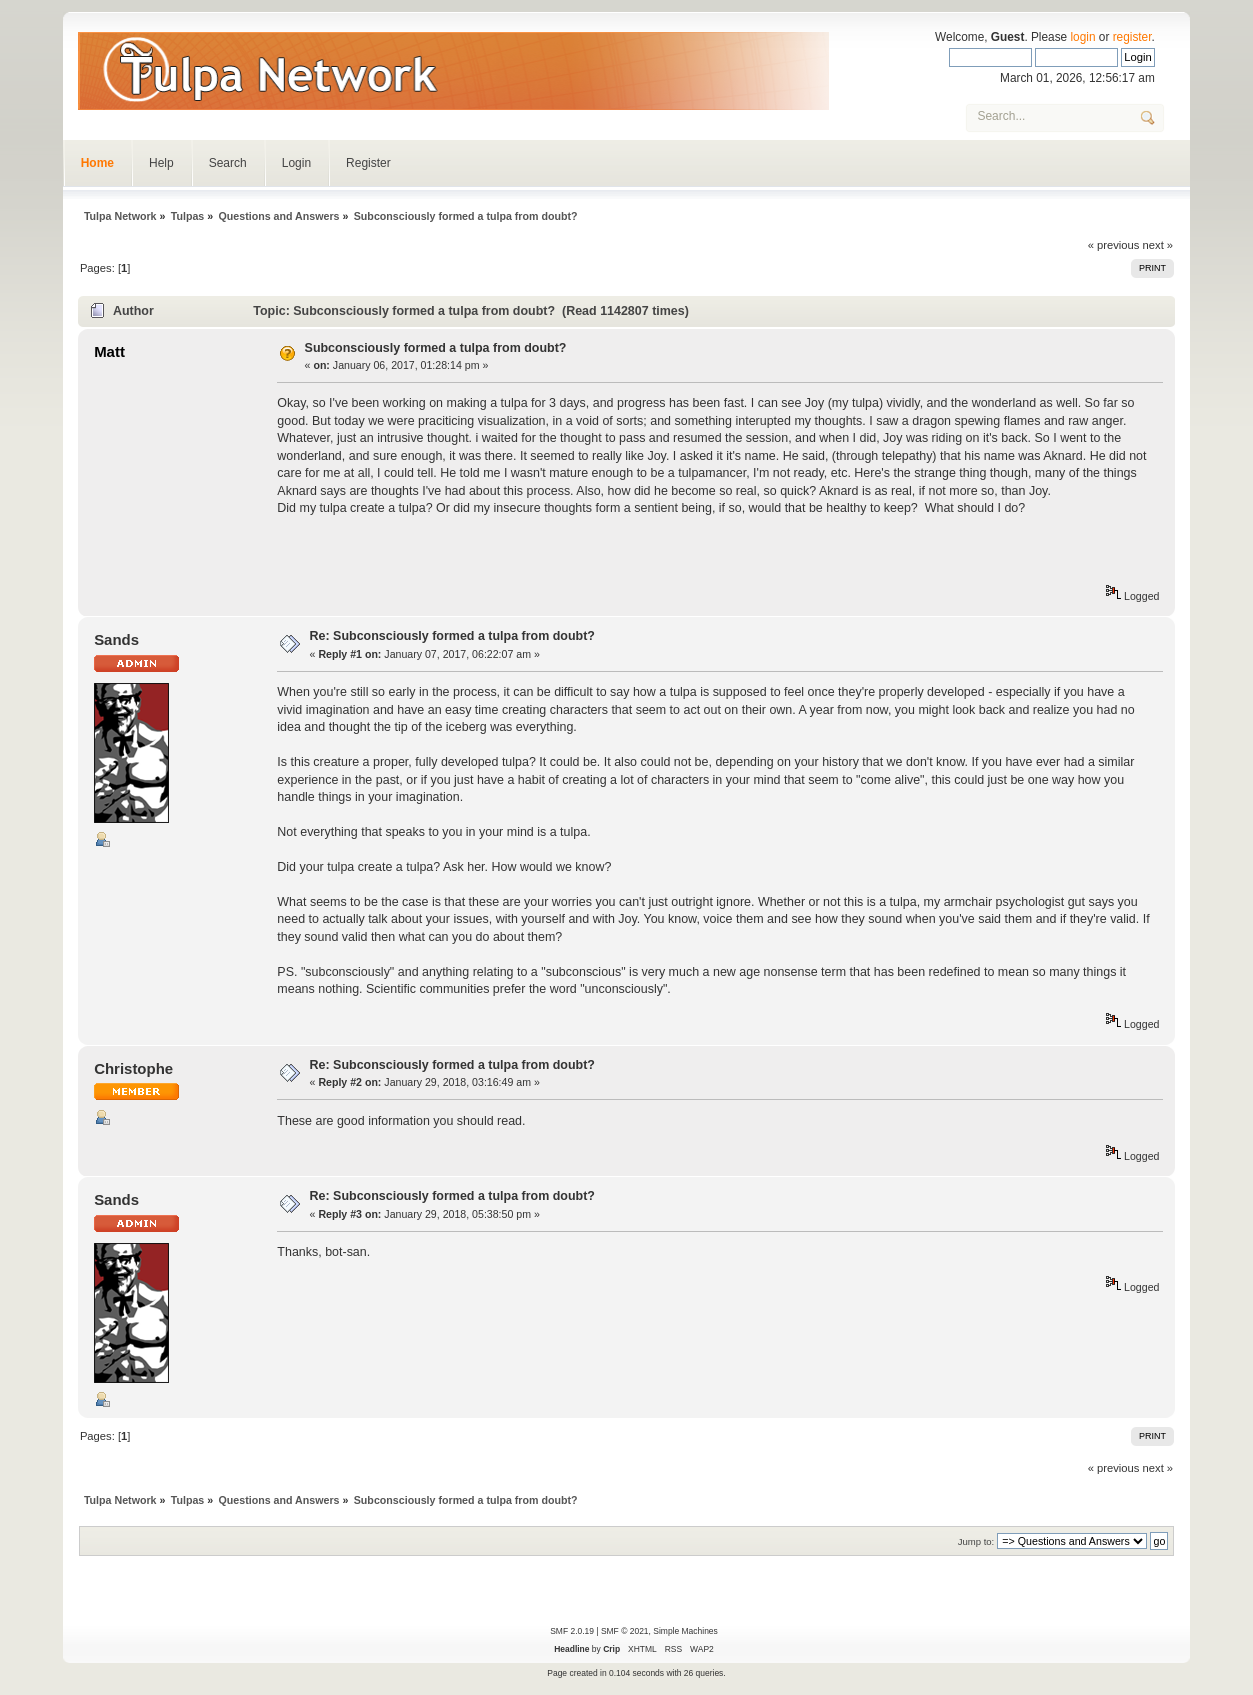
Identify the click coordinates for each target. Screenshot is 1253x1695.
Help (161, 163)
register (1132, 37)
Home (97, 163)
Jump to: (976, 1541)
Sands (116, 639)
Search (228, 163)
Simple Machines (685, 1631)
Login (296, 163)
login (1082, 37)
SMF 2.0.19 (572, 1631)
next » (1158, 245)
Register (368, 163)
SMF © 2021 (625, 1631)
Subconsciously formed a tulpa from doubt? (436, 348)
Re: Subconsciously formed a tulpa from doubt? (452, 636)
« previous (1114, 245)
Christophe (133, 1068)
